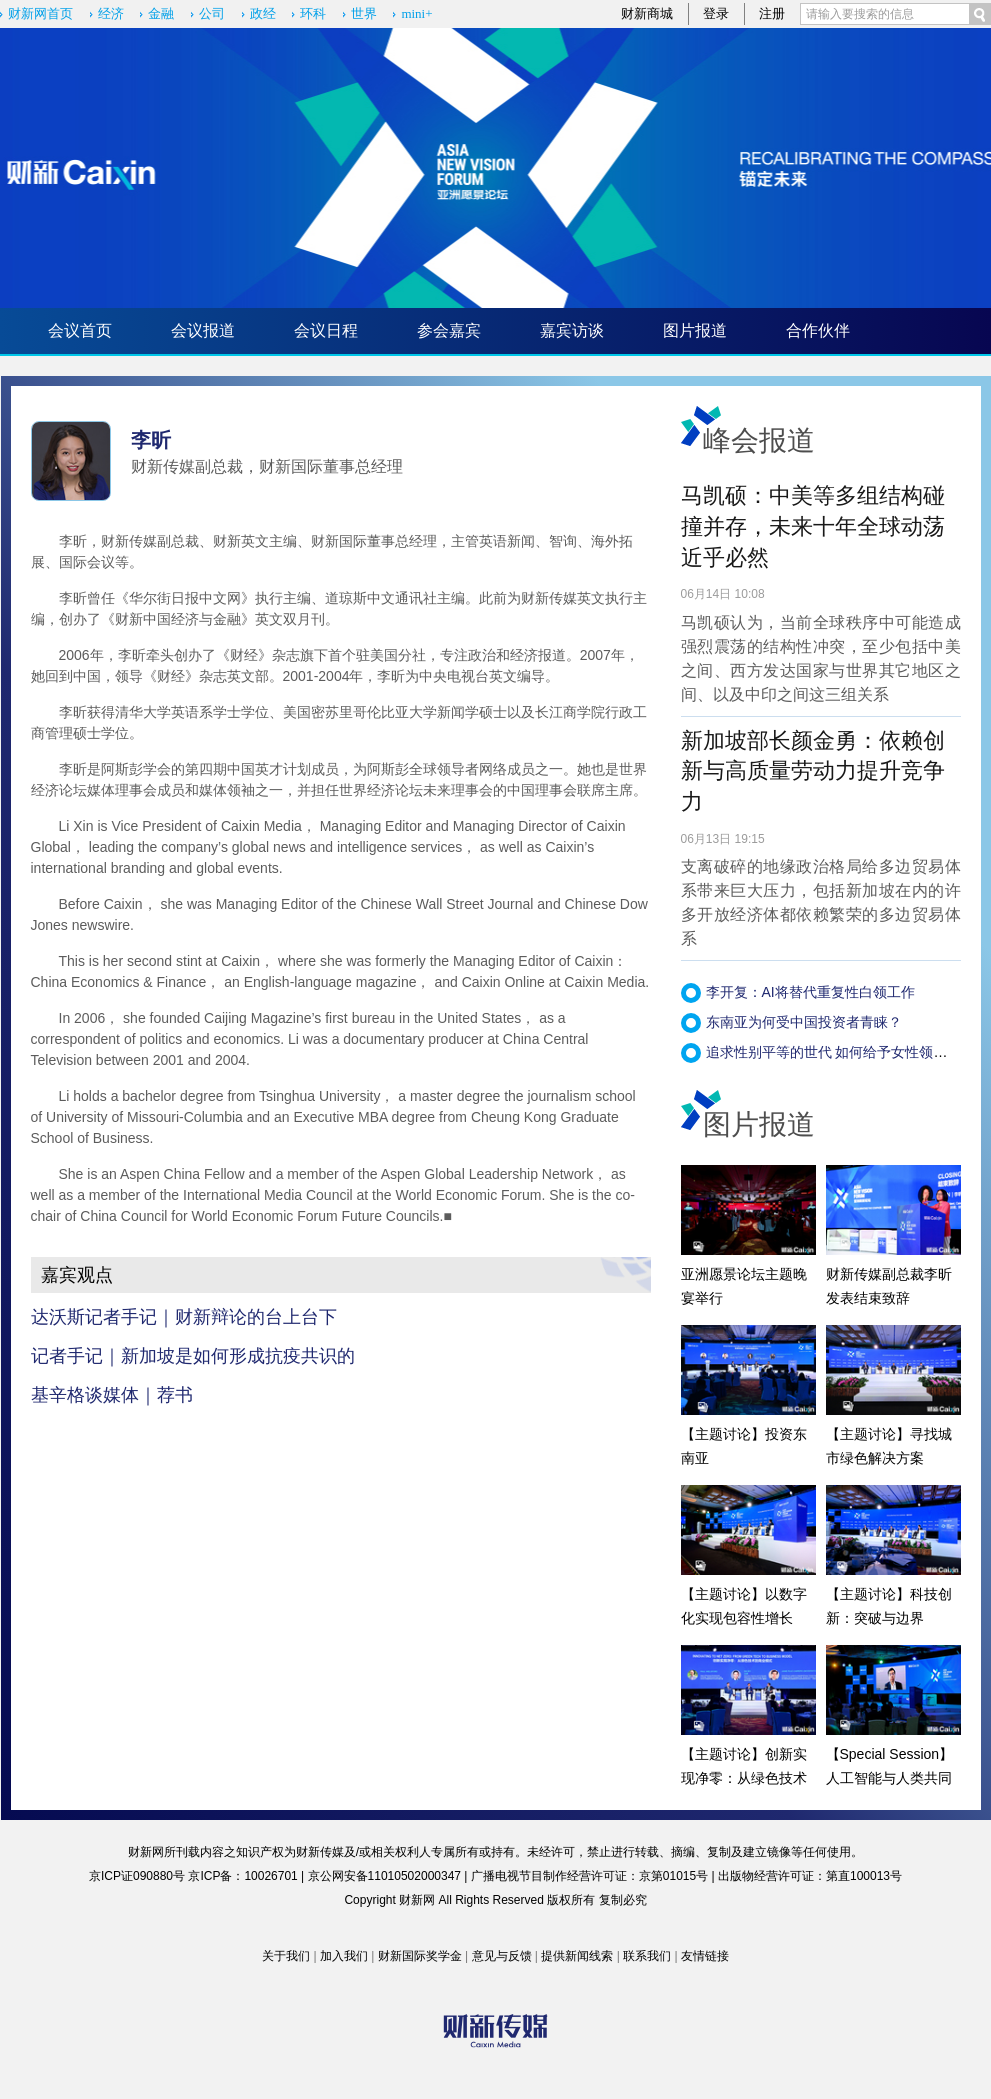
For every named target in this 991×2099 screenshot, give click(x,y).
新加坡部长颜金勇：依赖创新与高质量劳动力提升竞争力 (813, 771)
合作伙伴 (818, 330)
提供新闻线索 (577, 1956)
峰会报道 (759, 440)
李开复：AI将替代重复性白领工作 (810, 992)
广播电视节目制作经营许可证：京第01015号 (589, 1876)
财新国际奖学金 (420, 1956)
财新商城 (647, 13)
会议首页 (80, 330)
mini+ (416, 13)
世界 (364, 13)
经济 (111, 13)
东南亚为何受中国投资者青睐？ (804, 1022)
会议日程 (326, 330)
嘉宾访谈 (572, 330)
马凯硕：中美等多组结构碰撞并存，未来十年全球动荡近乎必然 (813, 526)
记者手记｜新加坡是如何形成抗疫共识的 (193, 1356)
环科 (313, 13)
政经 (263, 13)
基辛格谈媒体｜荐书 (112, 1395)
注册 (772, 13)
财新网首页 (40, 13)
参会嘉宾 (449, 330)
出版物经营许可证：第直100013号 (810, 1876)
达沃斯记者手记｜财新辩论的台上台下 (184, 1317)
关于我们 (286, 1956)
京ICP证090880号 (137, 1876)
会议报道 (203, 330)
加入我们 (344, 1956)
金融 (161, 13)
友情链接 (705, 1956)
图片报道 (695, 330)
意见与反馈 (502, 1956)
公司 (212, 13)
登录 (716, 13)
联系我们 (647, 1956)
